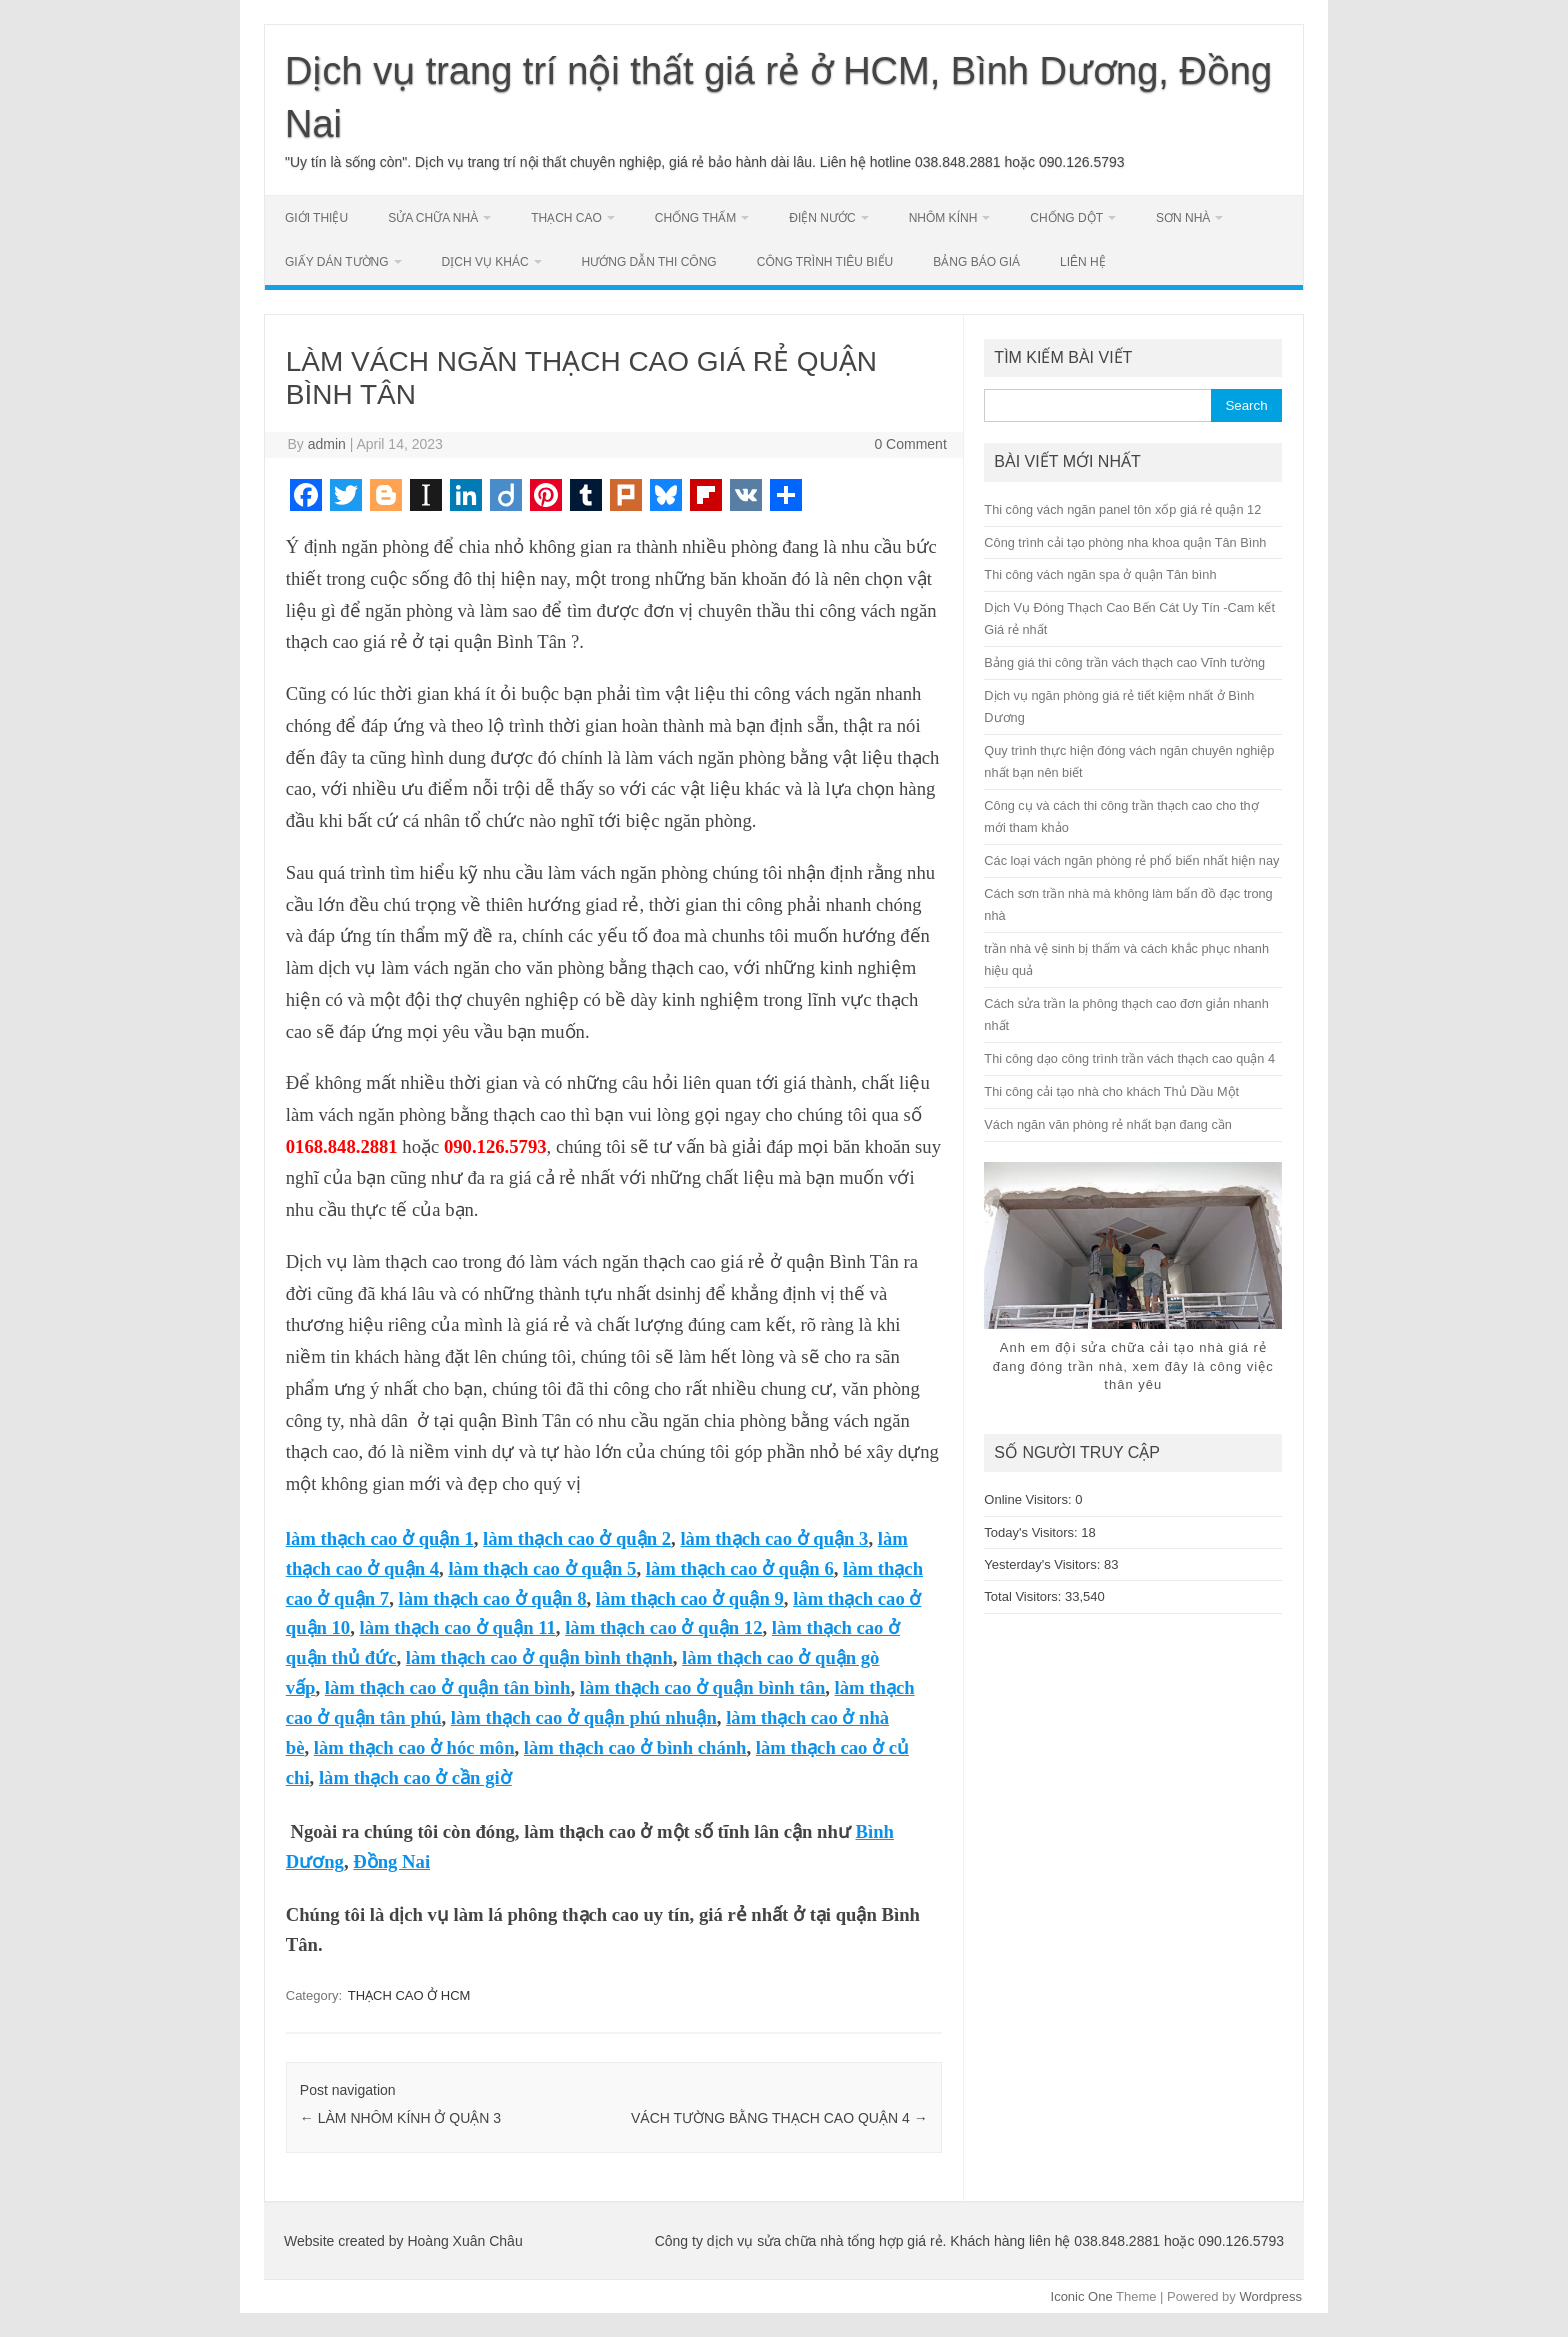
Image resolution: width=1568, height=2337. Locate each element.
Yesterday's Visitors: (1044, 1564)
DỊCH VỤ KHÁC (485, 262)
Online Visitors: (1029, 1499)
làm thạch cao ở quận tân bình (448, 1687)
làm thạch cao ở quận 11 (458, 1627)
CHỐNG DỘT (1066, 218)
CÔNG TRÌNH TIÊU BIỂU (825, 262)
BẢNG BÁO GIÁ (976, 262)
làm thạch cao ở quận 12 (663, 1627)
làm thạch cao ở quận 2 (577, 1538)
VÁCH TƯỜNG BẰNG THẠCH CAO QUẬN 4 (779, 2118)
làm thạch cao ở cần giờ (415, 1777)
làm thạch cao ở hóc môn (414, 1747)
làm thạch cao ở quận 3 (774, 1538)
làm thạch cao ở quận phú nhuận (584, 1717)
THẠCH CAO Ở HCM (409, 1995)
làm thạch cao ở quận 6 (740, 1568)
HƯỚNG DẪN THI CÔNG (649, 262)
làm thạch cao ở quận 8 (492, 1598)
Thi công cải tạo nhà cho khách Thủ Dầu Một (1111, 1091)
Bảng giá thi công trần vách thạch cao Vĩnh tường (1124, 662)
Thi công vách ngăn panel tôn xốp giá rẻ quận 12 (1122, 509)
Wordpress (1270, 2296)
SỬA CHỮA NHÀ (433, 218)
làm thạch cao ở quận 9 (690, 1598)
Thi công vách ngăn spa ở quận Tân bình (1100, 574)
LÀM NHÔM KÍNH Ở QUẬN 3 (400, 2118)
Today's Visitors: (1032, 1532)
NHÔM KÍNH (943, 218)
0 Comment (910, 444)
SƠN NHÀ (1183, 218)
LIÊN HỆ (1083, 262)
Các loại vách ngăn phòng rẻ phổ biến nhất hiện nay (1131, 860)
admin (327, 444)
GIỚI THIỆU (316, 218)
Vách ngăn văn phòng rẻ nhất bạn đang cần (1108, 1124)
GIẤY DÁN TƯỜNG (337, 262)
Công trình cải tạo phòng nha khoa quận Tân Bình (1125, 542)
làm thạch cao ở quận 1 (380, 1538)
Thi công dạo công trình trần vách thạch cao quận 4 (1129, 1058)
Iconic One (1082, 2296)
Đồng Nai (391, 1861)
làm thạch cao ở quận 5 (542, 1568)
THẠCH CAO (566, 218)
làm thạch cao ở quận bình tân (703, 1687)
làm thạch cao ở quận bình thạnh (539, 1657)
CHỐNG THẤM (695, 218)
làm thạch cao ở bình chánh (635, 1747)
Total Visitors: (1024, 1596)
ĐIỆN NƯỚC (822, 218)
